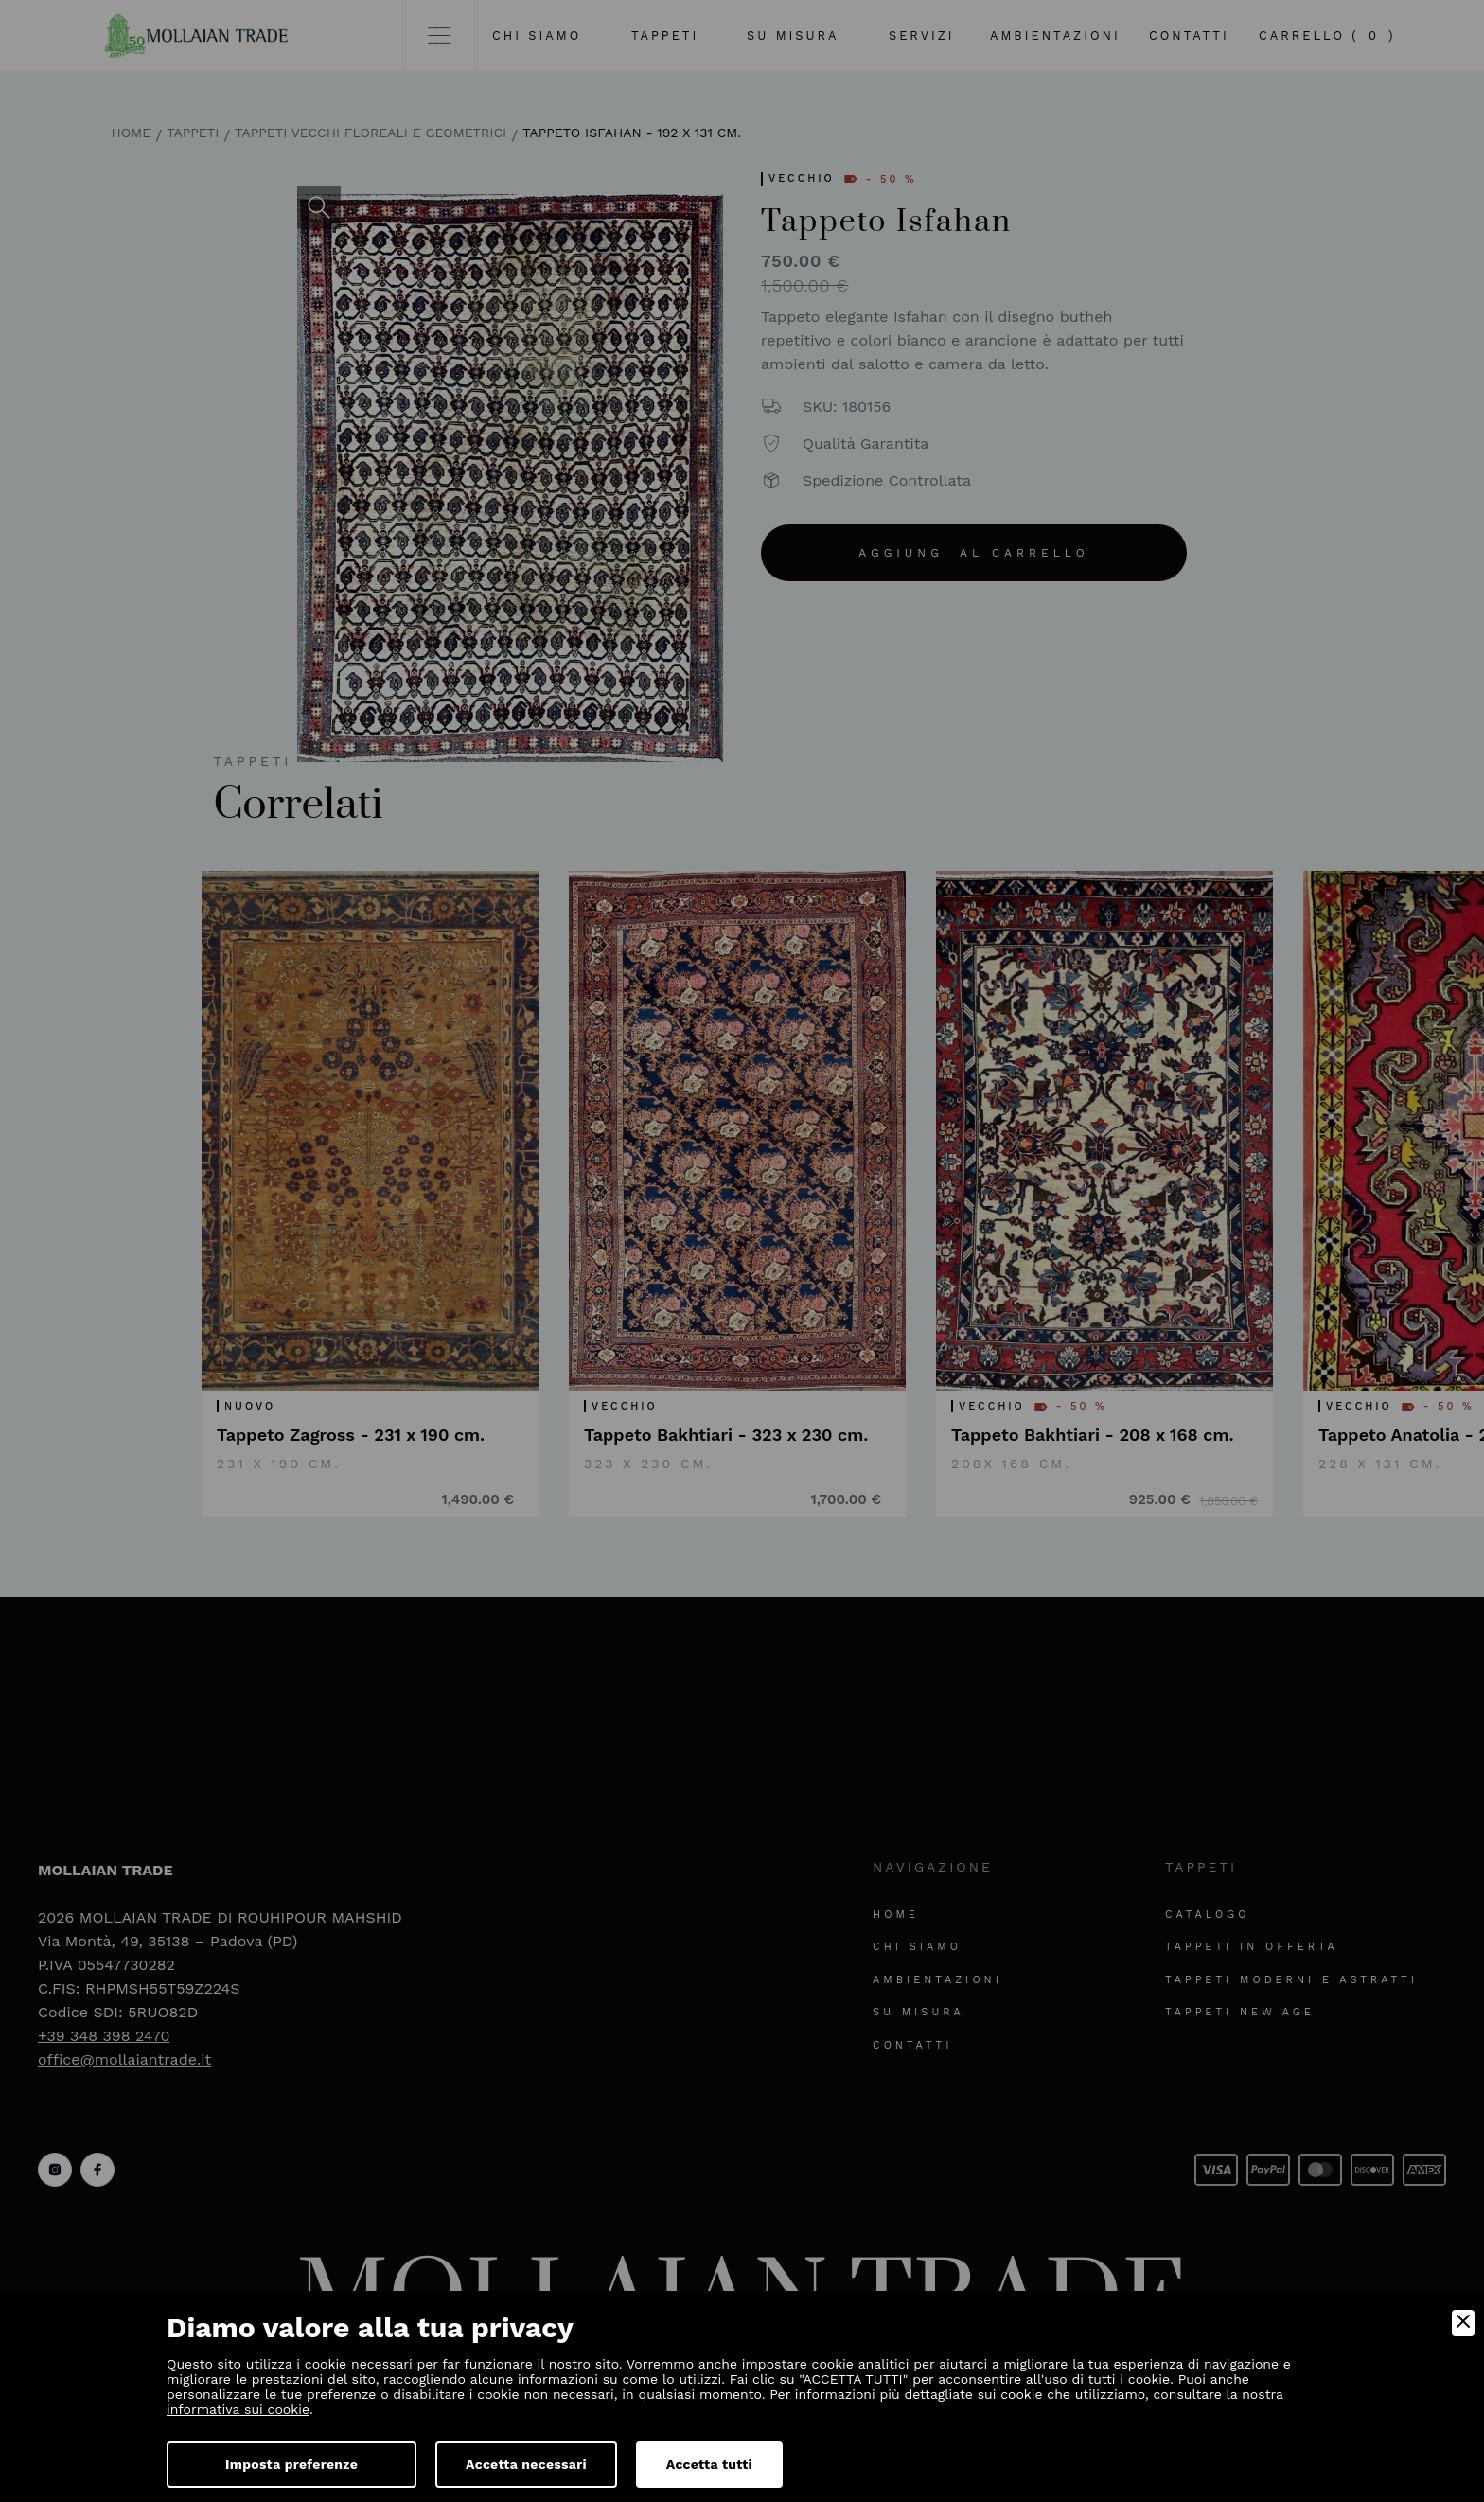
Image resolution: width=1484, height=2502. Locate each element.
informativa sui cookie (238, 2409)
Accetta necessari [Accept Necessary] (526, 2464)
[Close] (1463, 2323)
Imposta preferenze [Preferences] (291, 2464)
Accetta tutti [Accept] (709, 2464)
